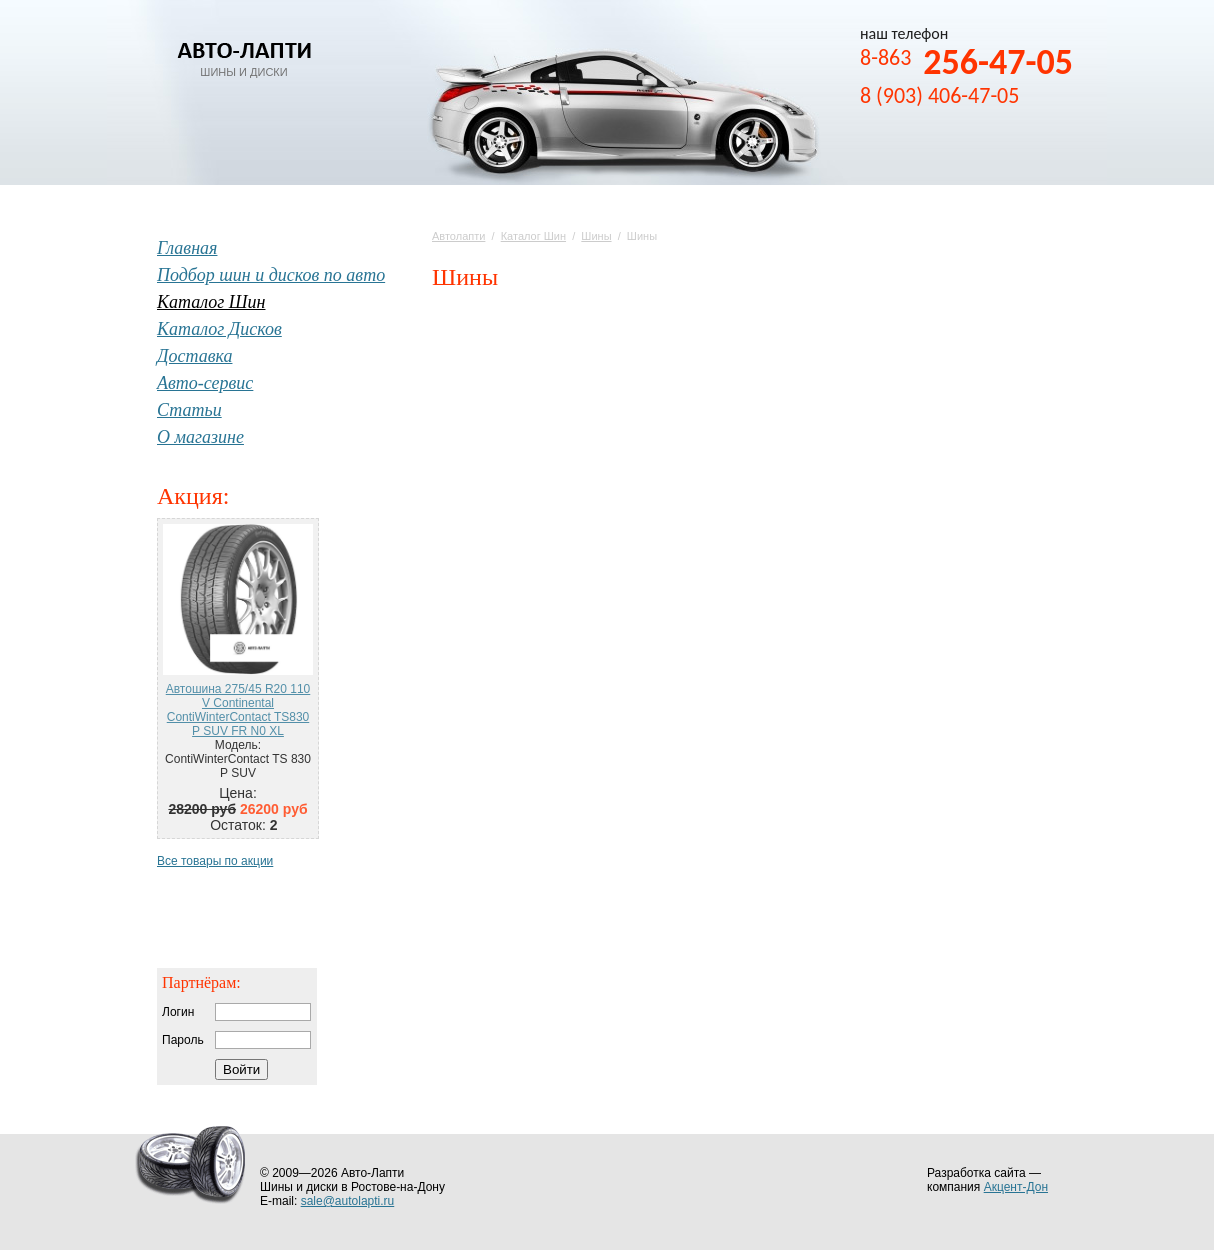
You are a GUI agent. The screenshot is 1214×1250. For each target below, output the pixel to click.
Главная (187, 248)
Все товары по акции (215, 861)
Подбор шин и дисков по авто (271, 275)
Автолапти (458, 236)
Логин (178, 1012)
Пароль (183, 1040)
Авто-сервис (205, 383)
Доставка (194, 356)
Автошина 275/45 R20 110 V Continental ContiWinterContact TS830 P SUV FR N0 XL (238, 710)
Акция (190, 496)
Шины (596, 236)
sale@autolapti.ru (348, 1201)
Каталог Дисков (219, 329)
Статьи (189, 410)
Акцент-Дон (1016, 1187)
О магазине (200, 437)
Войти (241, 1069)
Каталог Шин (533, 236)
